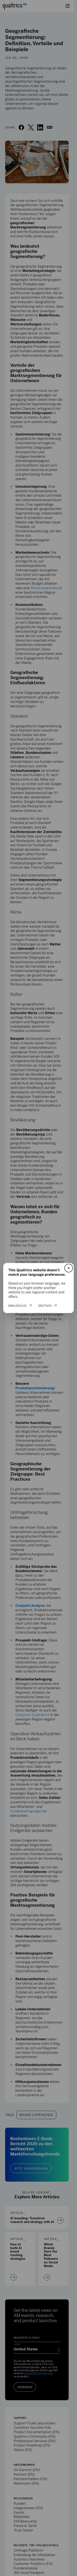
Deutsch (45, 1305)
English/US (17, 1305)
